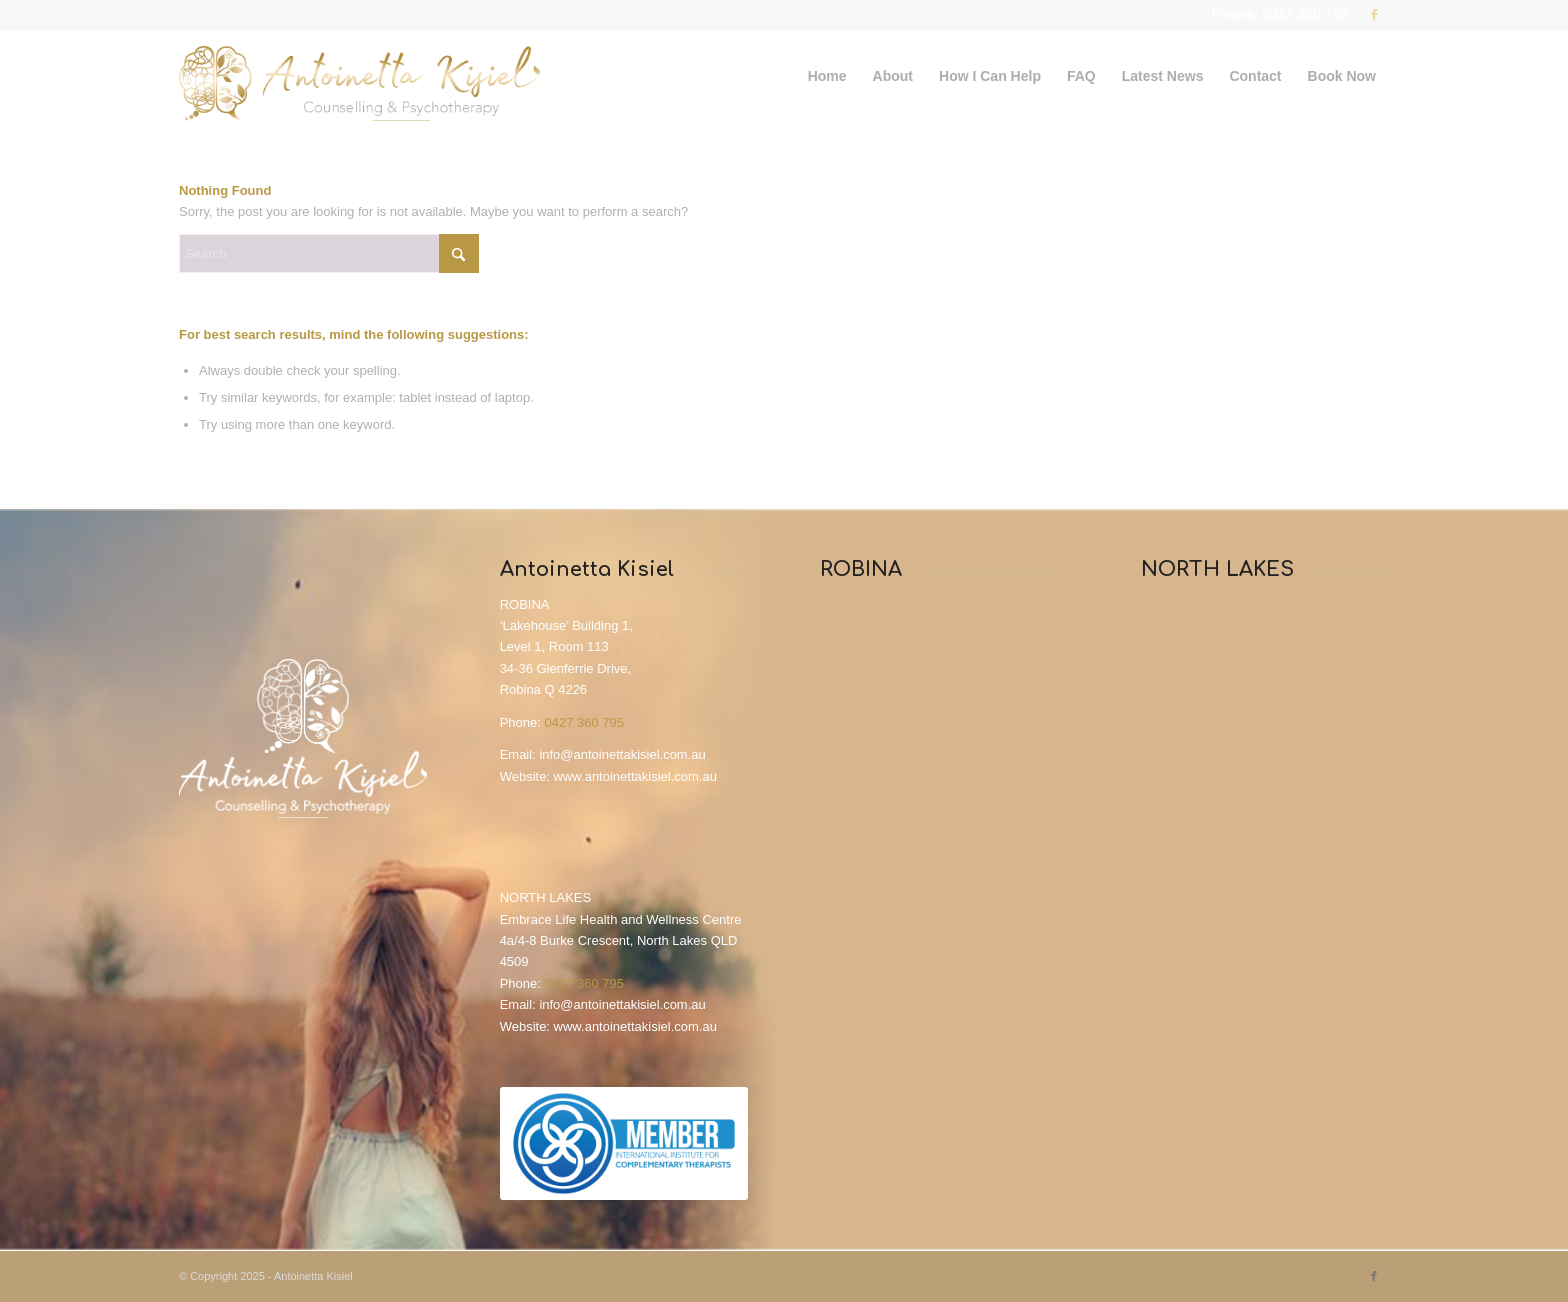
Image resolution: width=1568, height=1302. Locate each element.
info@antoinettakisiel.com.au (622, 754)
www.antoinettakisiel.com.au (635, 776)
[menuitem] (827, 76)
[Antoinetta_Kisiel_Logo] (359, 76)
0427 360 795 (584, 722)
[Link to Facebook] (1374, 15)
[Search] (329, 253)
